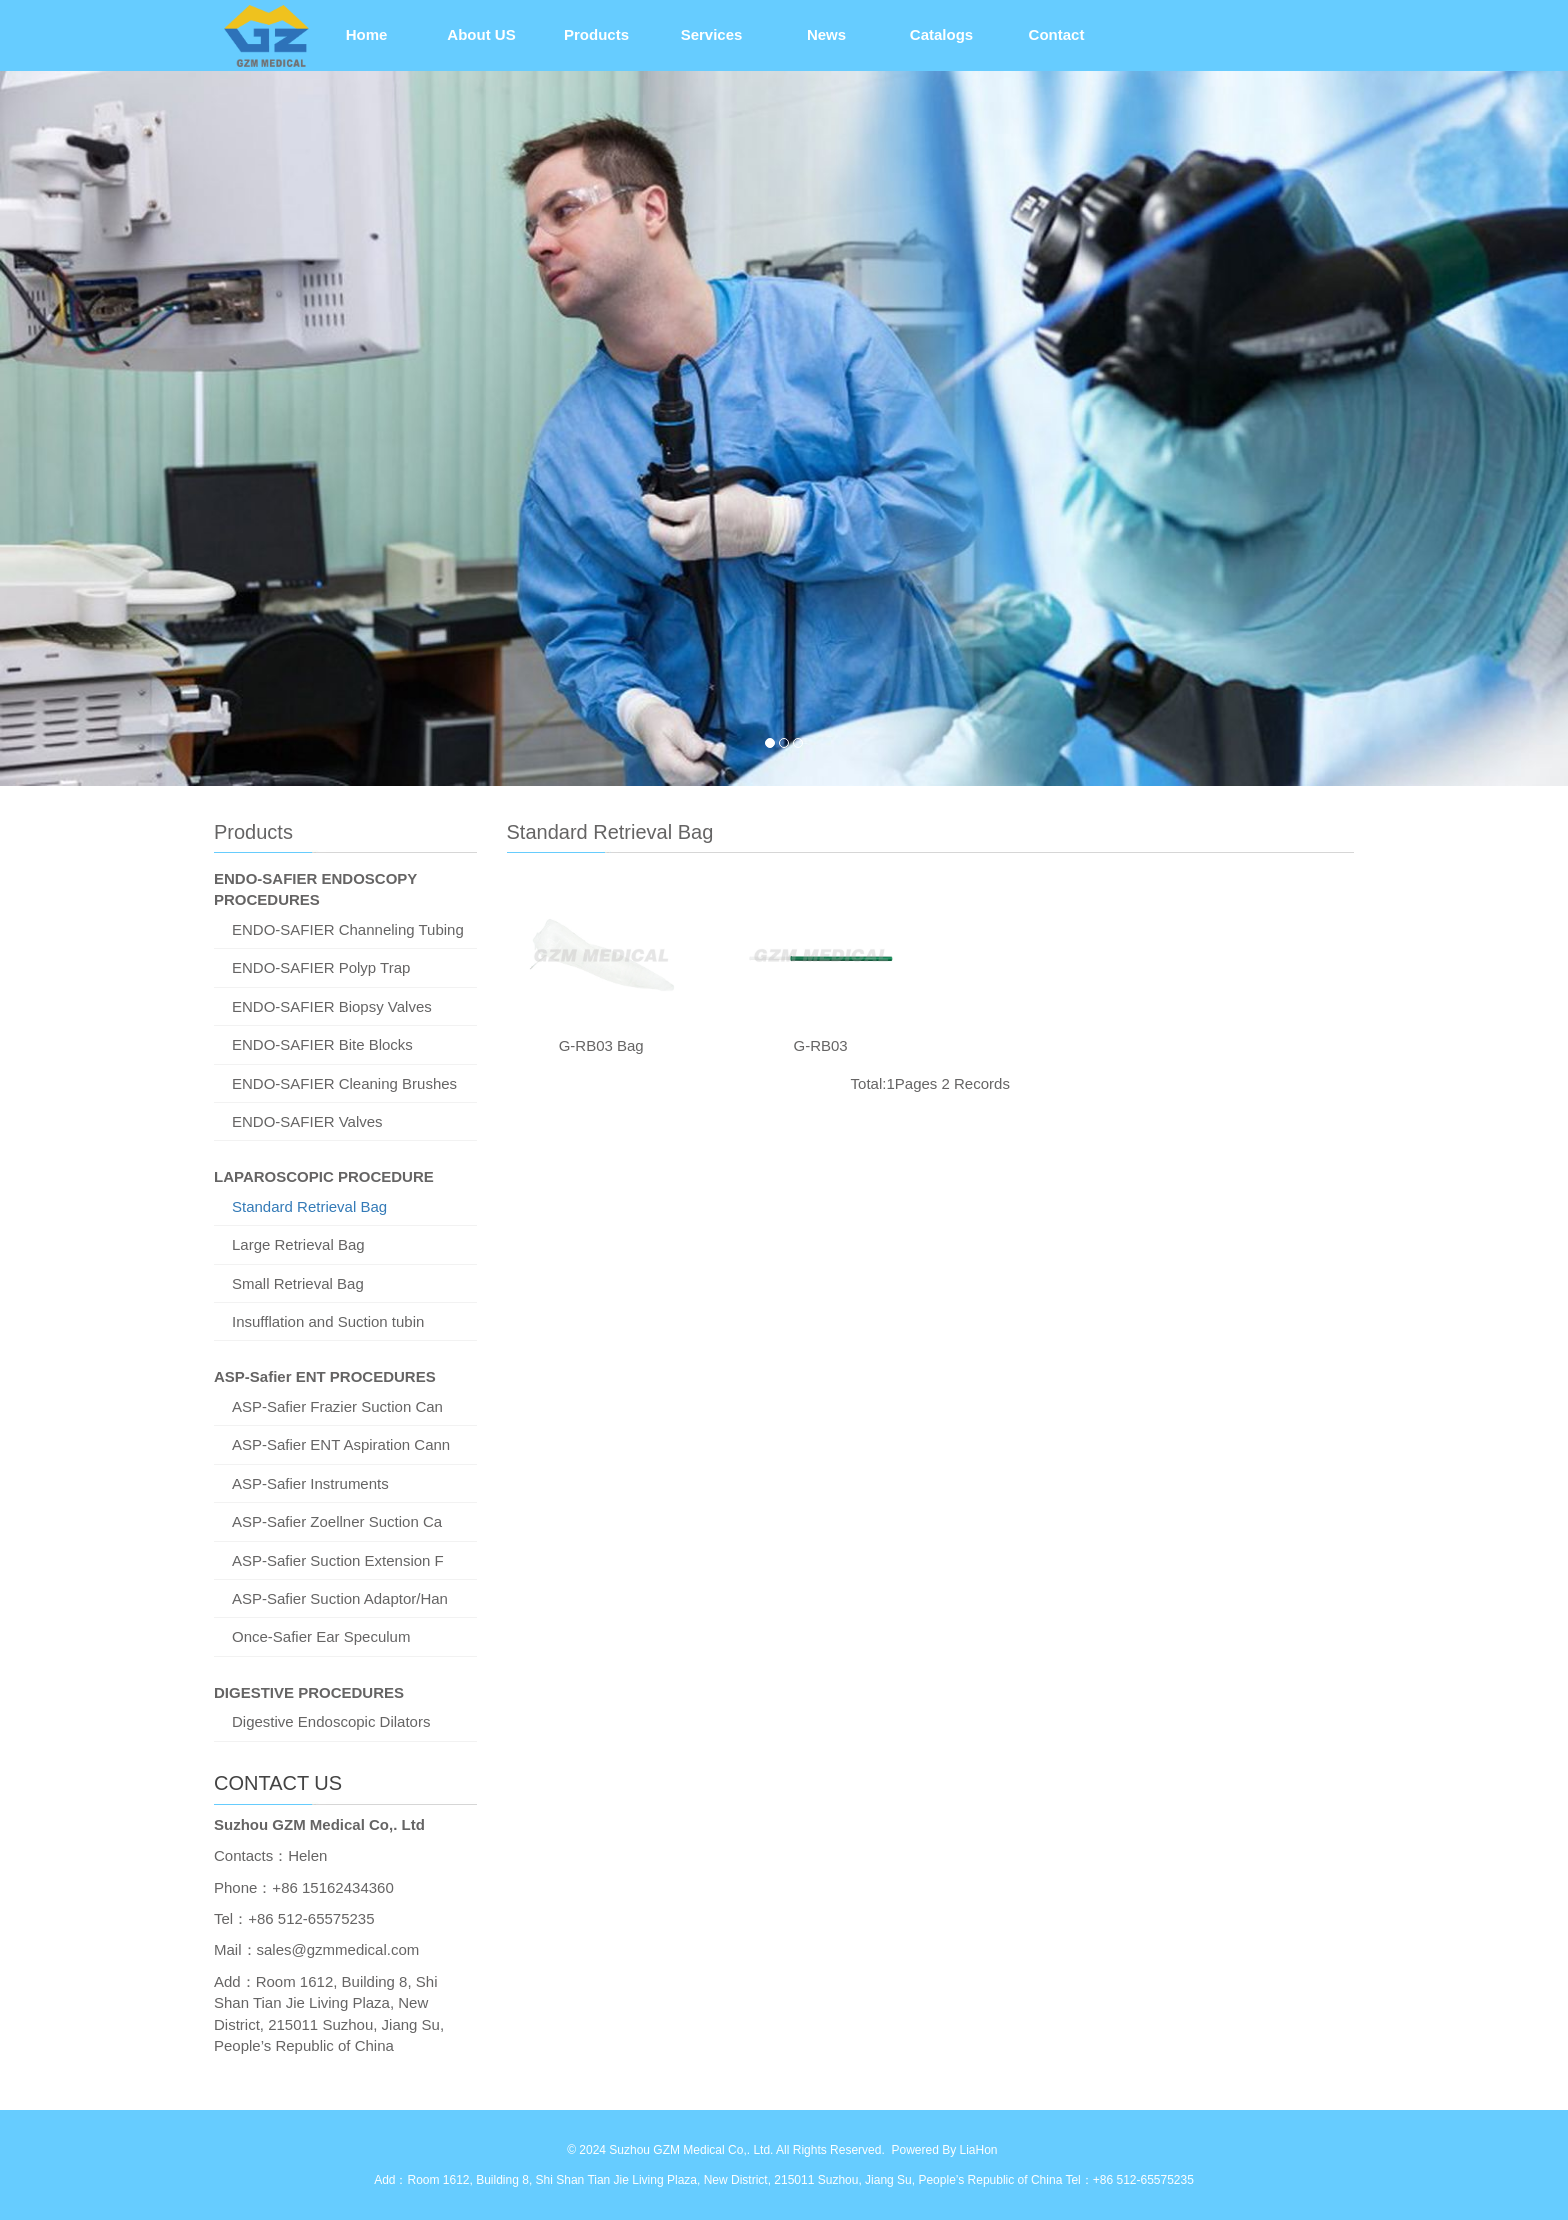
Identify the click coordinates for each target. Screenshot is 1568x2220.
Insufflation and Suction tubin (328, 1321)
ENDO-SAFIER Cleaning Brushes (344, 1083)
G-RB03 (820, 1045)
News (826, 34)
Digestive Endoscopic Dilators (331, 1721)
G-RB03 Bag (601, 1045)
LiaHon (978, 2150)
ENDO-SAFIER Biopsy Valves (332, 1006)
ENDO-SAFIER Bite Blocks (322, 1044)
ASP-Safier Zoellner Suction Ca (337, 1521)
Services (712, 34)
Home (367, 34)
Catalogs (941, 34)
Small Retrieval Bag (298, 1283)
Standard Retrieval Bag (309, 1206)
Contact (1057, 34)
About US (481, 34)
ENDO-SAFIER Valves (307, 1121)
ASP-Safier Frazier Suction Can (337, 1406)
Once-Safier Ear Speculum (321, 1636)
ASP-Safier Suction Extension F (338, 1560)
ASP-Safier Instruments (310, 1483)
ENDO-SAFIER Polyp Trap (321, 967)
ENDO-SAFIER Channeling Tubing (348, 929)
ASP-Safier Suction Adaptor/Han (340, 1598)
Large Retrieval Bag (298, 1244)
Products (596, 34)
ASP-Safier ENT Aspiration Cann (341, 1444)
